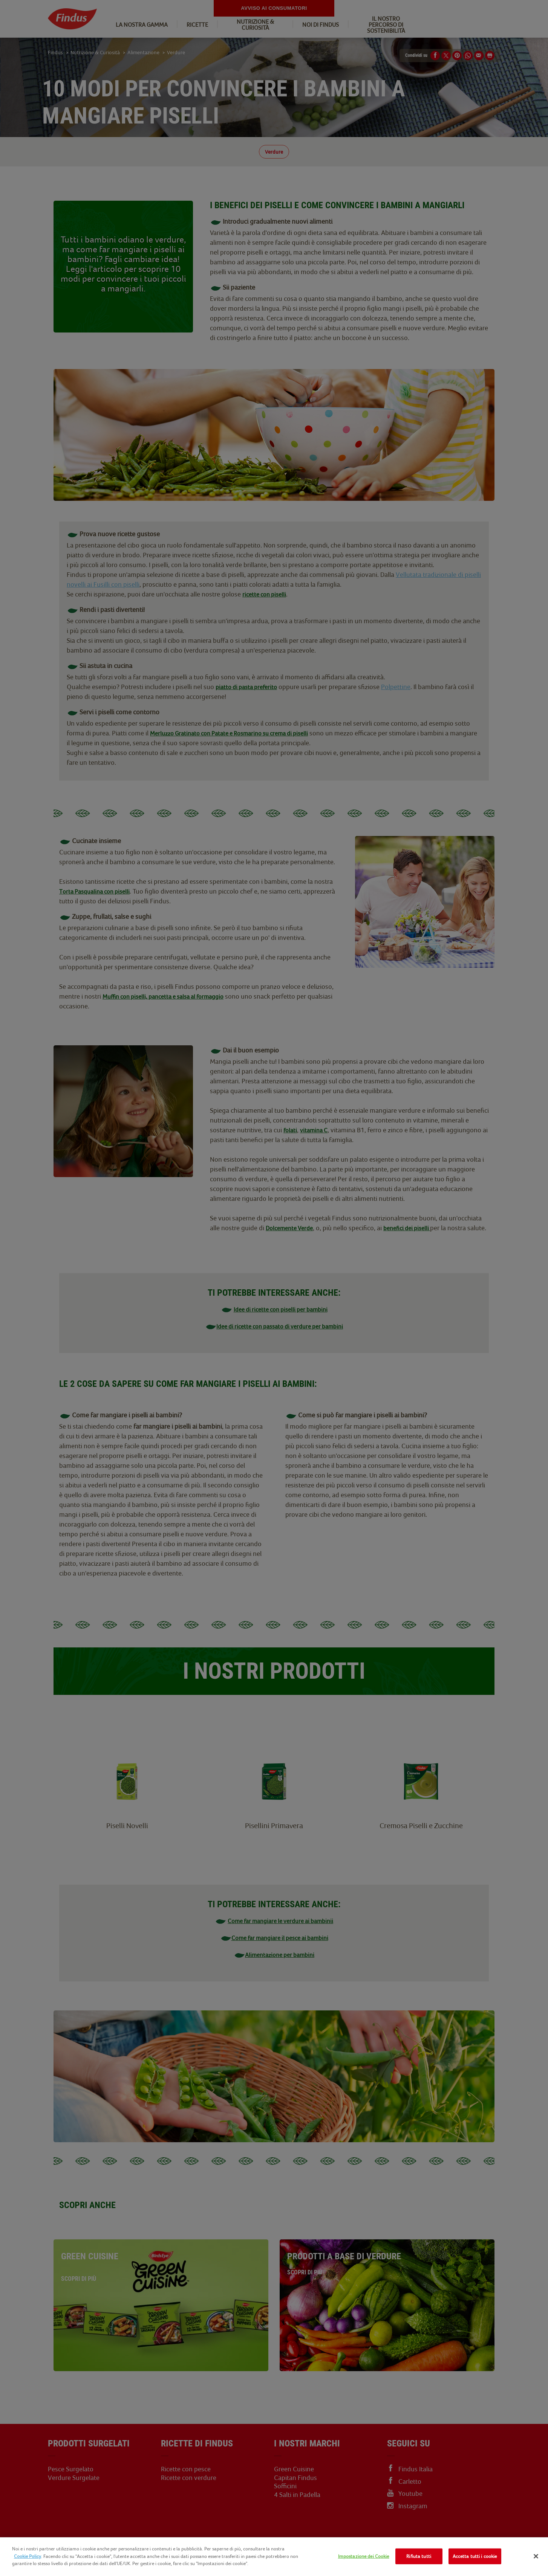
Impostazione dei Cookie (363, 2556)
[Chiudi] (536, 2556)
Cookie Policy (27, 2556)
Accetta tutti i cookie (475, 2556)
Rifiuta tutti (418, 2556)
